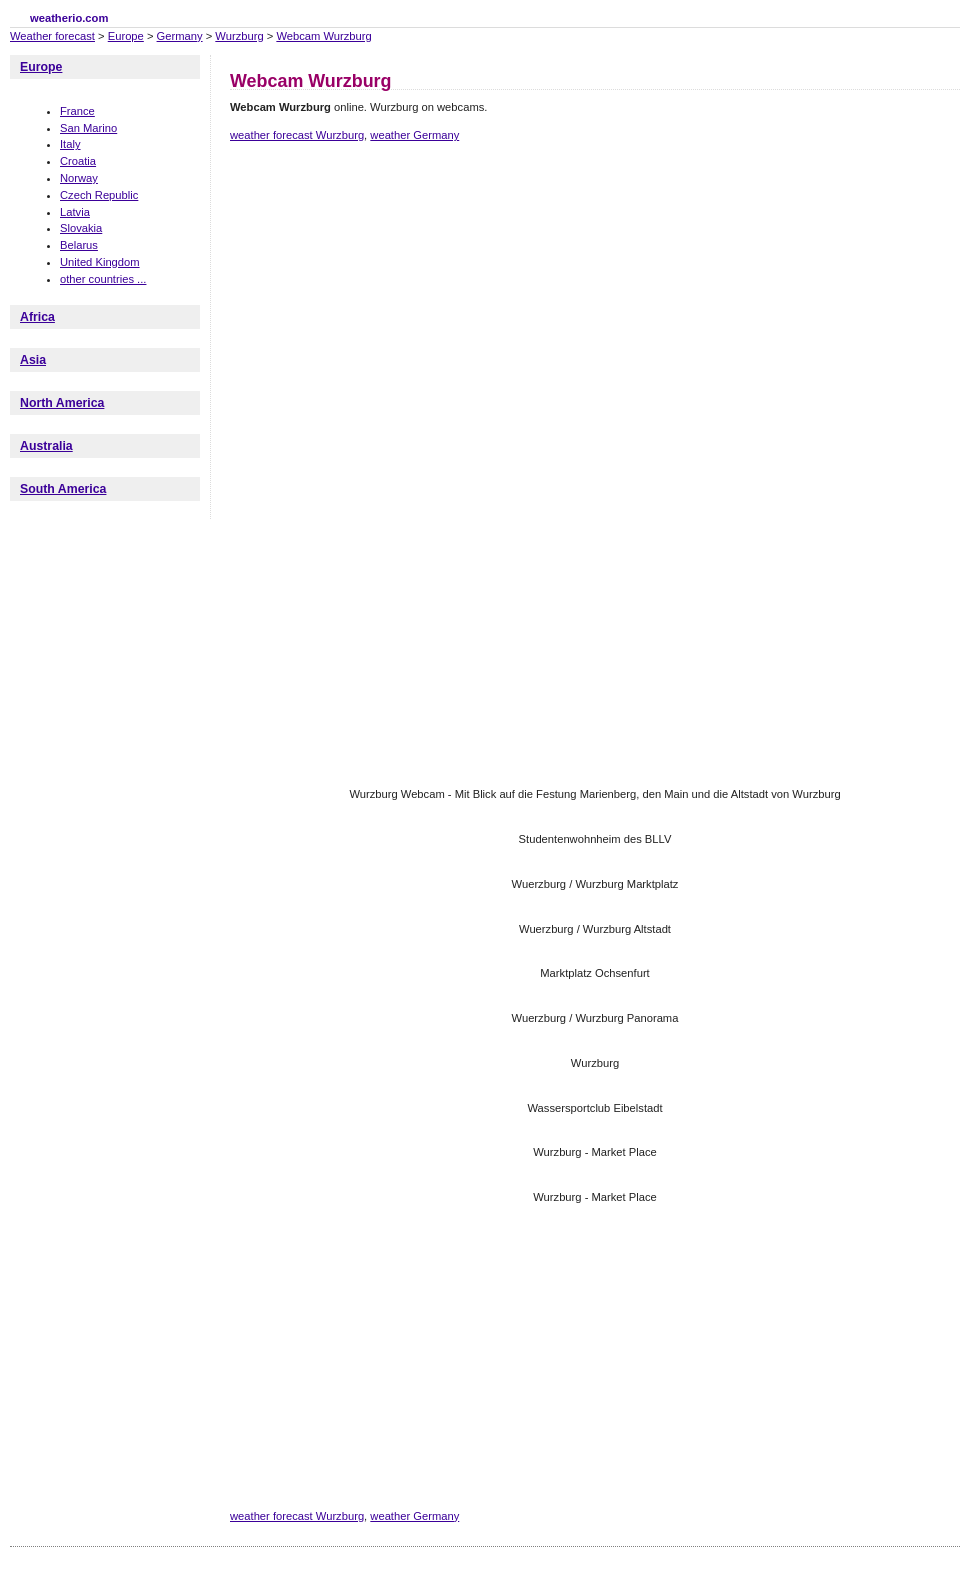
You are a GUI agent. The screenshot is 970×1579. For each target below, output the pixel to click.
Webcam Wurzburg (323, 36)
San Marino (88, 128)
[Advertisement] (514, 323)
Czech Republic (99, 195)
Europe (126, 36)
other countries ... (103, 279)
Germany (180, 36)
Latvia (75, 212)
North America (62, 403)
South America (63, 489)
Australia (46, 446)
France (77, 111)
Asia (33, 360)
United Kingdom (100, 262)
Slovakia (81, 228)
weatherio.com (69, 18)
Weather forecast (52, 36)
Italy (70, 144)
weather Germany (414, 135)
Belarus (79, 245)
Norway (79, 178)
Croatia (78, 161)
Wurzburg (239, 36)
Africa (37, 317)
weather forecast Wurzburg (297, 135)
